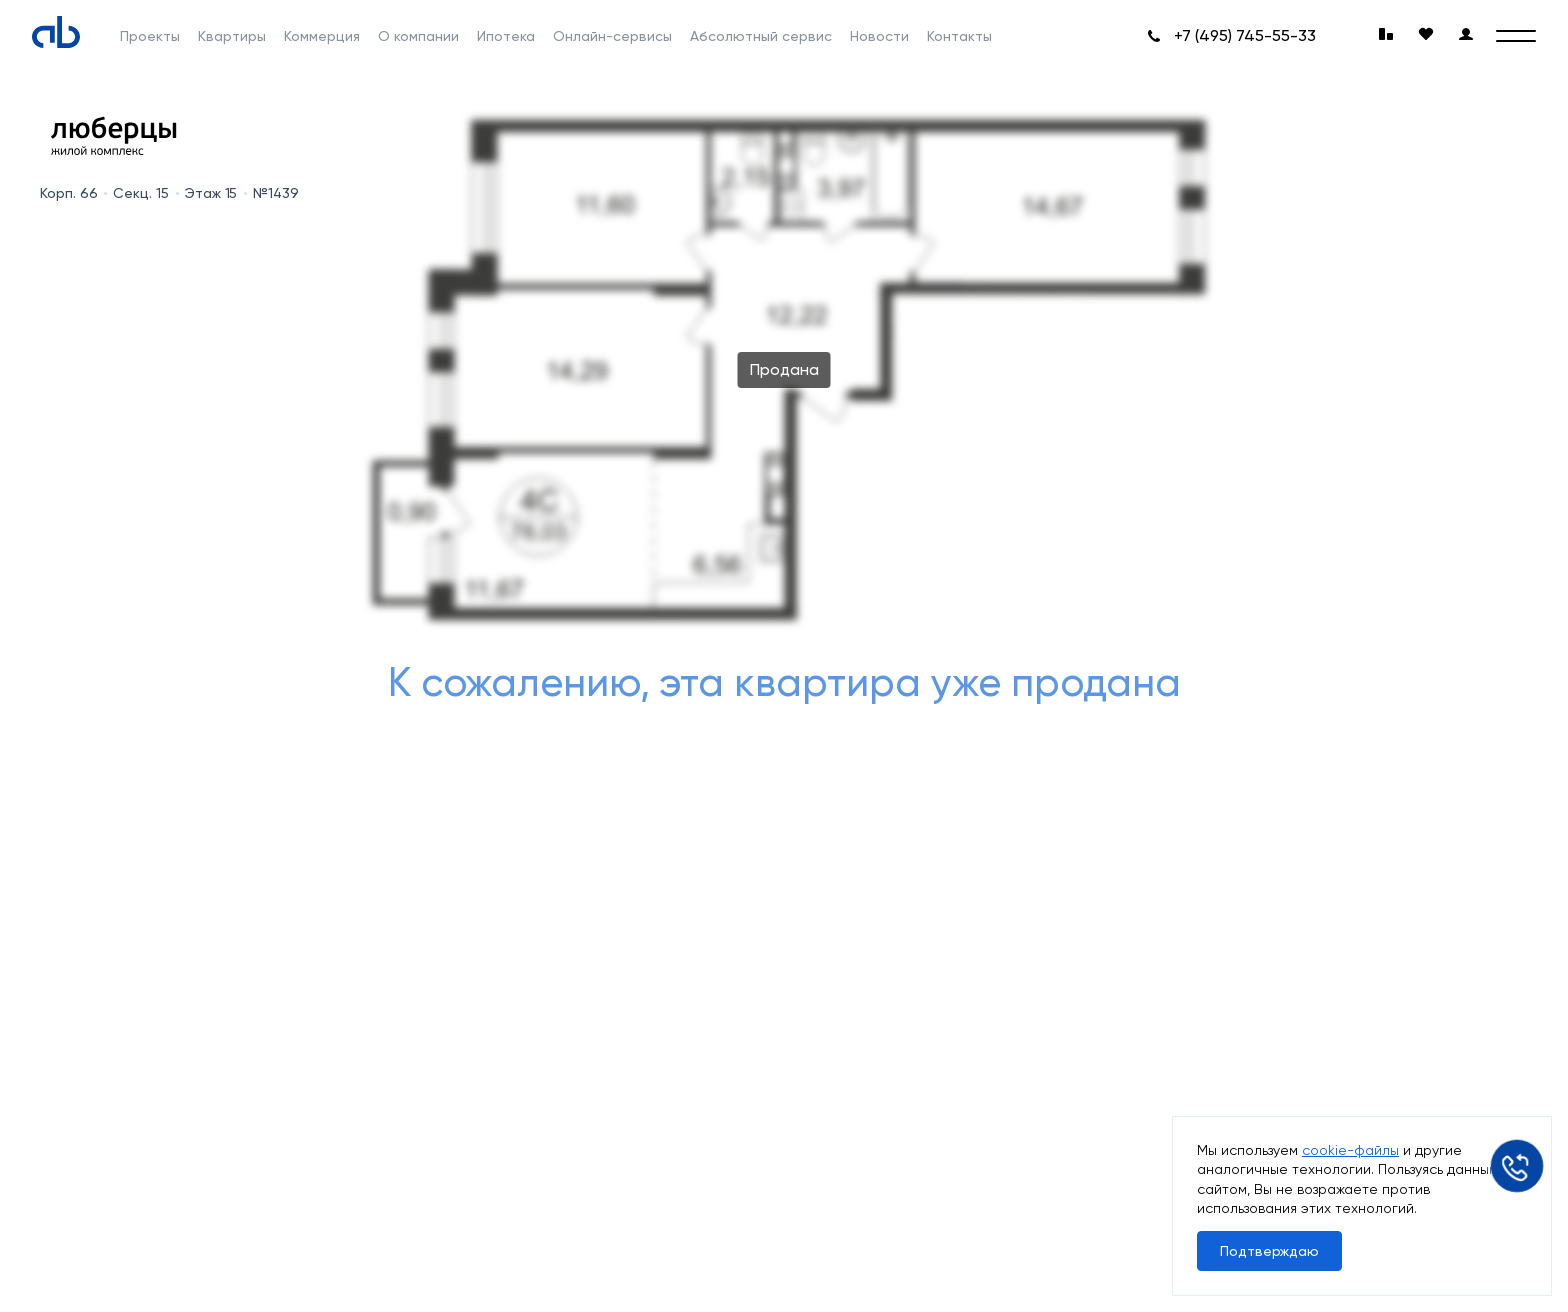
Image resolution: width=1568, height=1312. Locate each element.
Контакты (959, 36)
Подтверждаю (1269, 1251)
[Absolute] (56, 32)
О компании (418, 36)
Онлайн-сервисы (612, 36)
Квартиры (232, 36)
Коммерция (322, 36)
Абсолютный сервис (761, 36)
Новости (879, 36)
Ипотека (506, 36)
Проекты (150, 36)
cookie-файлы (1350, 1150)
